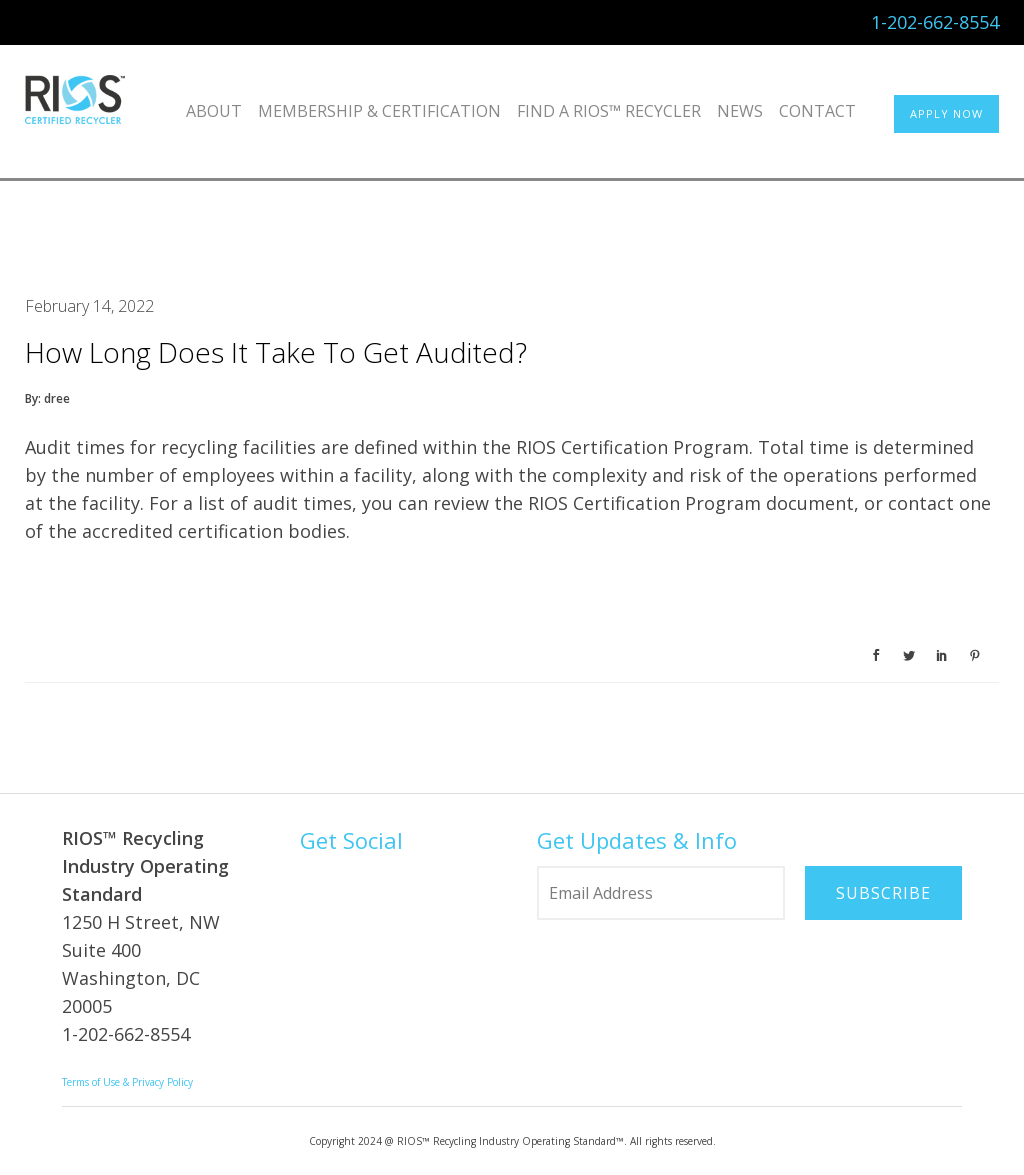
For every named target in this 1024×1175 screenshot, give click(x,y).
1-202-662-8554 (935, 22)
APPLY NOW (946, 113)
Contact (817, 111)
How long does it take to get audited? (276, 352)
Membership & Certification (379, 111)
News (740, 111)
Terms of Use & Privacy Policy (127, 1082)
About (214, 111)
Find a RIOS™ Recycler (609, 111)
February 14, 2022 (89, 306)
